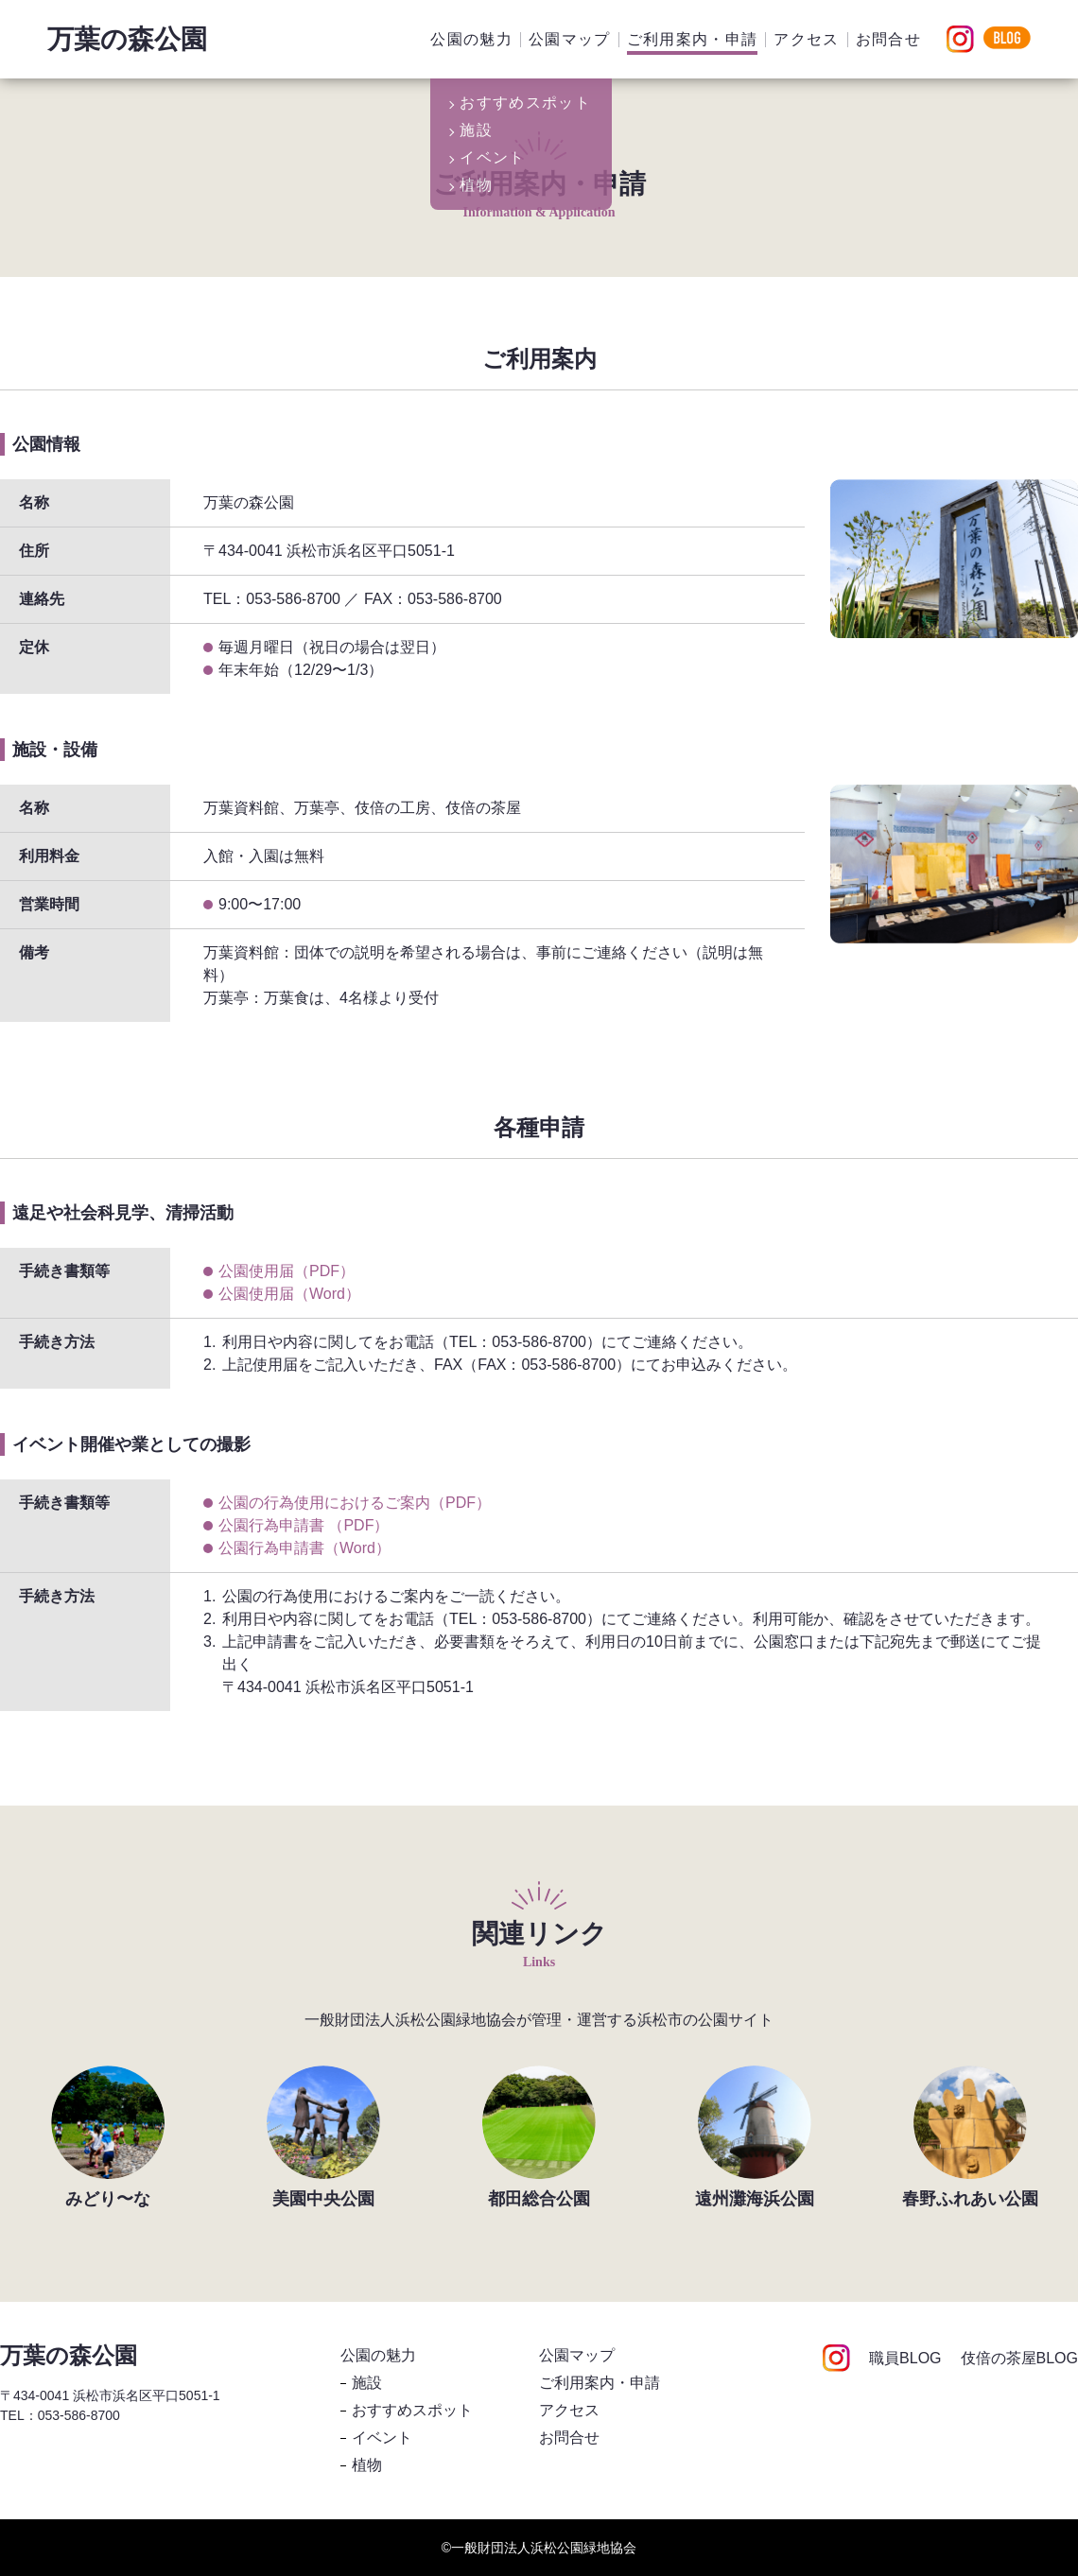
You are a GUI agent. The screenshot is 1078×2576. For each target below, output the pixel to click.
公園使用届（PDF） (286, 1271)
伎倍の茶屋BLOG (1019, 2358)
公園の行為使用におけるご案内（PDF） (354, 1503)
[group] (108, 2136)
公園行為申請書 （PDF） (303, 1525)
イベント (382, 2437)
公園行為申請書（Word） (304, 1548)
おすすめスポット (412, 2410)
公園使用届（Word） (289, 1294)
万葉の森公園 (127, 39)
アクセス (806, 39)
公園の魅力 (471, 39)
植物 (367, 2465)
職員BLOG (905, 2358)
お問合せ (888, 39)
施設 (367, 2383)
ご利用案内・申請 (692, 39)
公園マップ (570, 39)
